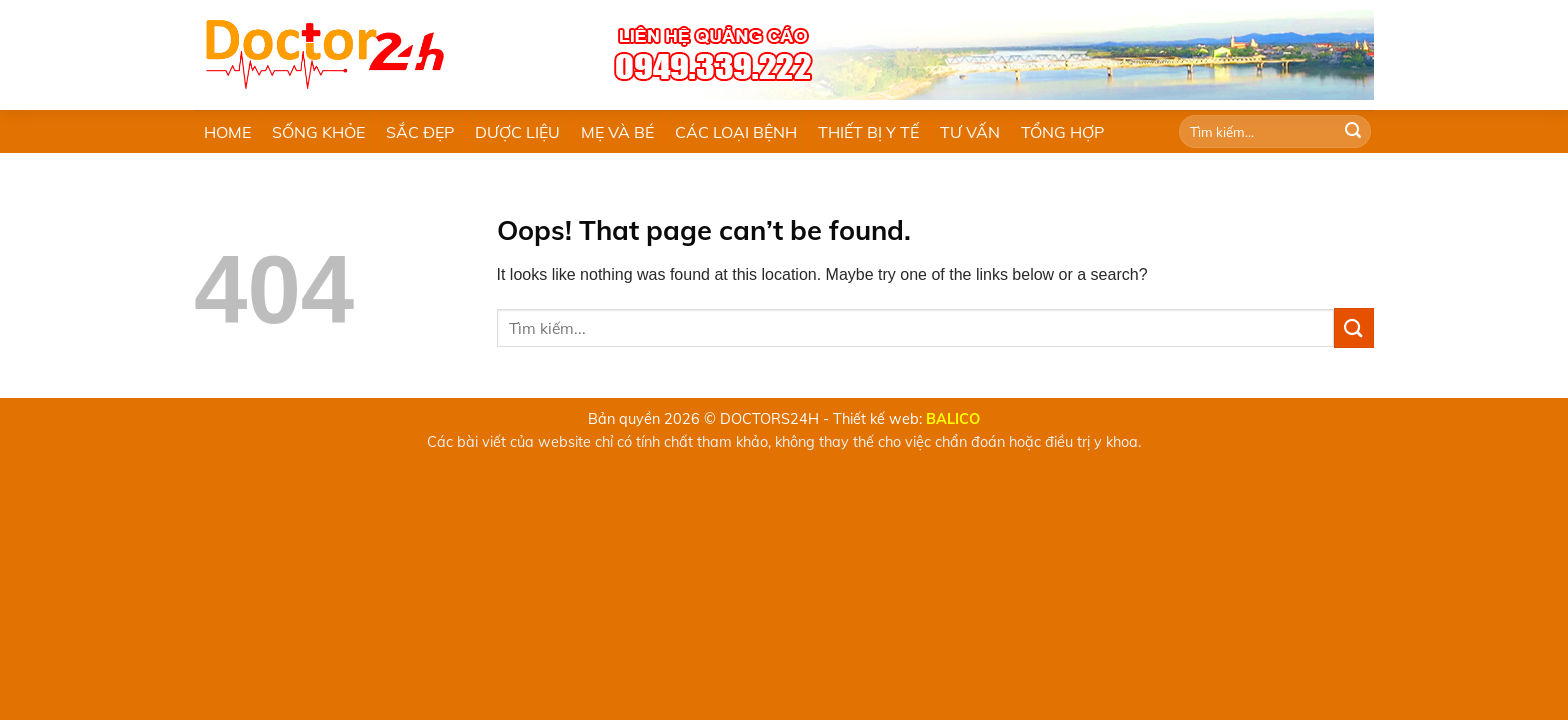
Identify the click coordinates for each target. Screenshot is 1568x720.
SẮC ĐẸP (420, 132)
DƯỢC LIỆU (517, 132)
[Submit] (1353, 132)
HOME (227, 132)
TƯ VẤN (970, 132)
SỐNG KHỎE (318, 132)
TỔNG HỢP (1062, 132)
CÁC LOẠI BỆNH (736, 132)
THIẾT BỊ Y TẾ (868, 132)
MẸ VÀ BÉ (617, 132)
